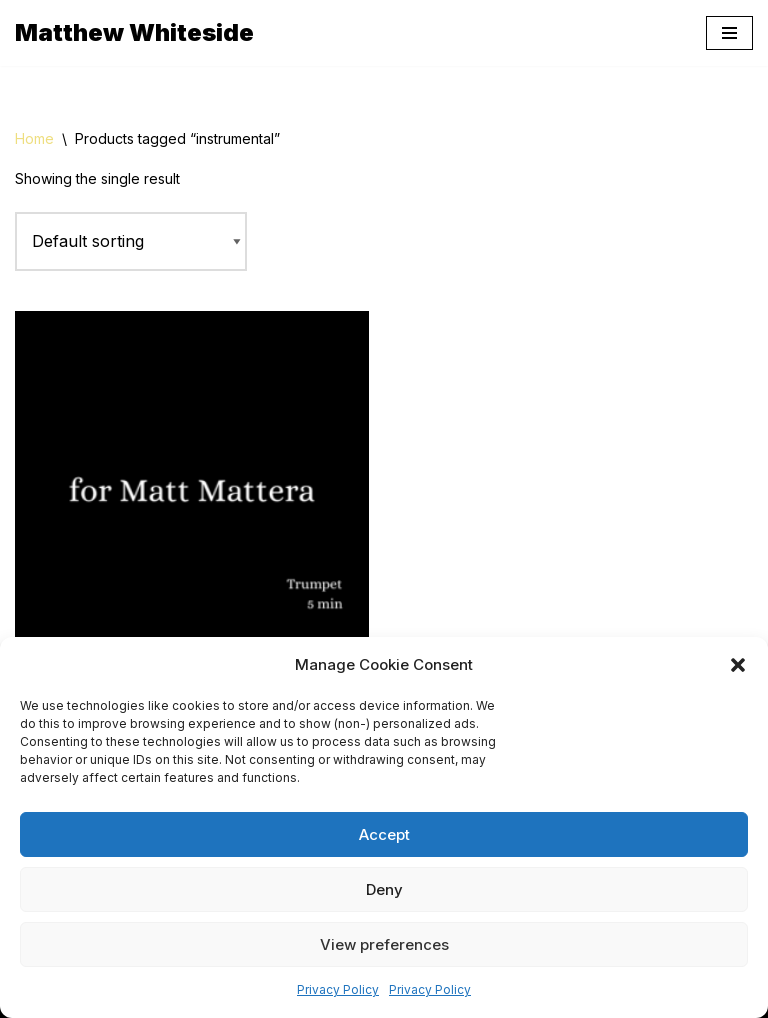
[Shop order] (131, 242)
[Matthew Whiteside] (134, 33)
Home (34, 138)
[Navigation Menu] (729, 33)
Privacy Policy (338, 989)
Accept (384, 834)
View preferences (384, 944)
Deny (384, 889)
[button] (738, 665)
